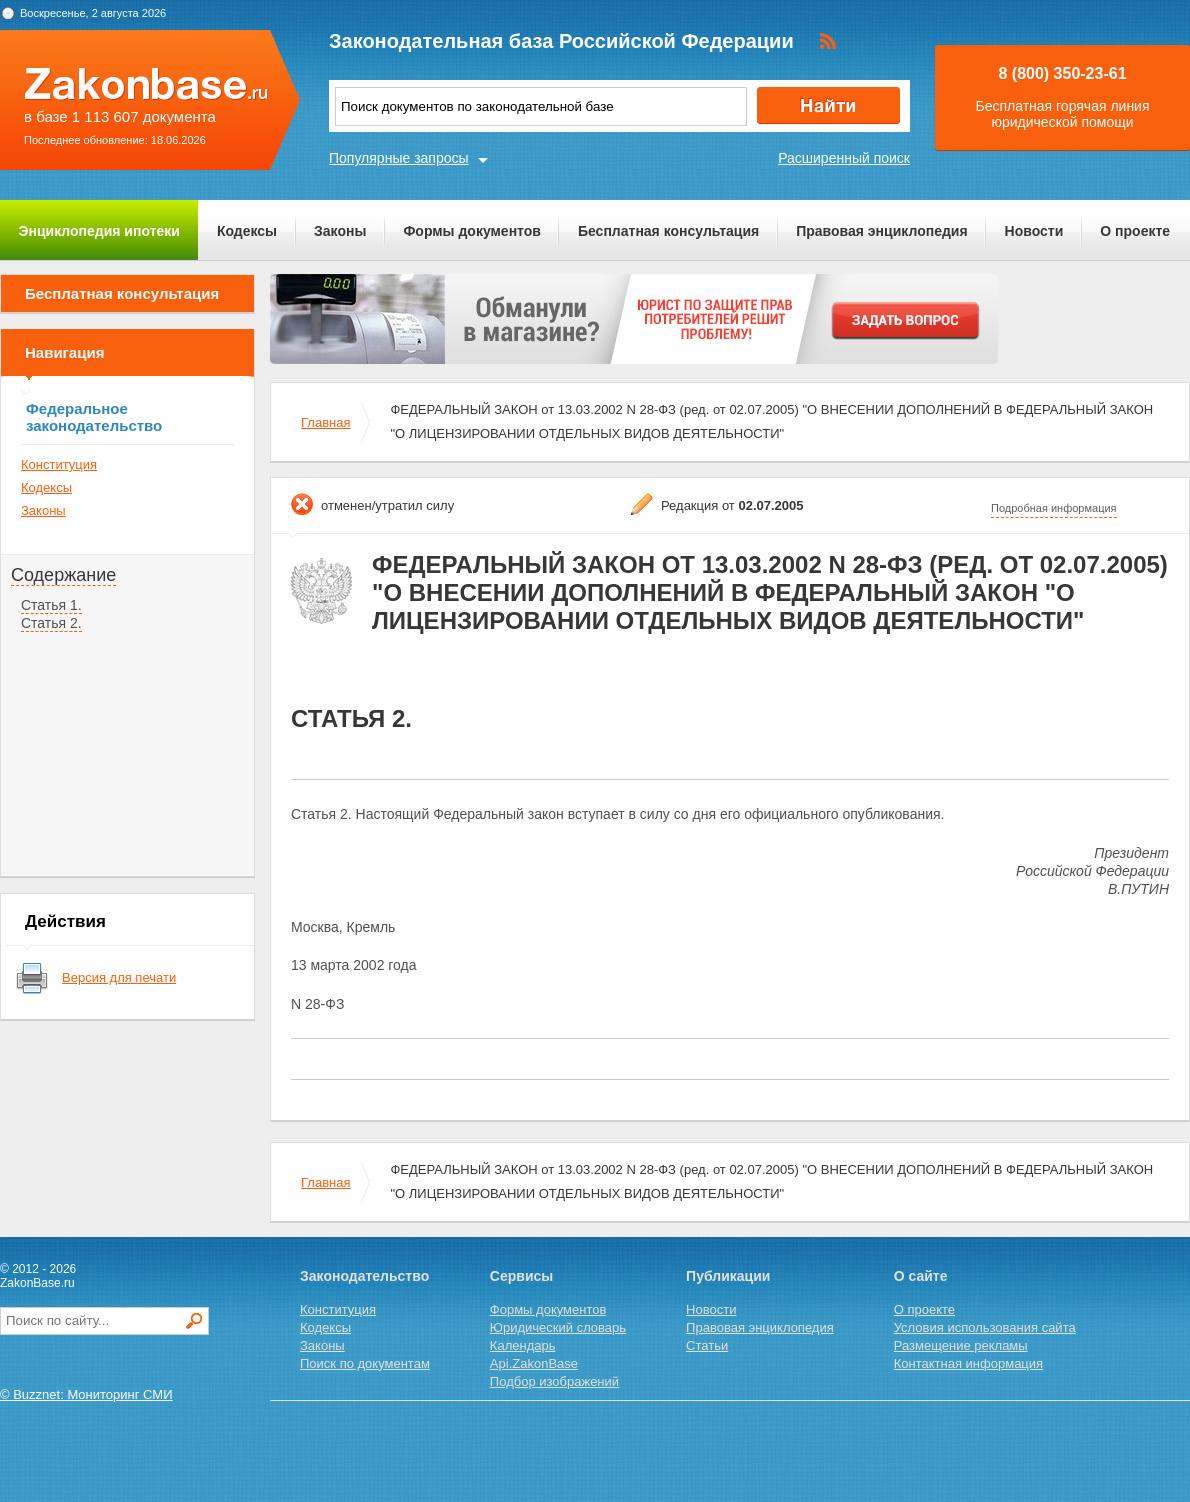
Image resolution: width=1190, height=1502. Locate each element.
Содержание (63, 575)
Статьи (707, 1345)
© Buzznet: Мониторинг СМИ (86, 1394)
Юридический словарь (558, 1327)
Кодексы (247, 231)
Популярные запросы (399, 158)
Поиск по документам (365, 1363)
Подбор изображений (554, 1381)
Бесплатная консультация (668, 231)
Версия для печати (119, 977)
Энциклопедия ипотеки (99, 231)
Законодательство (364, 1276)
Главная (325, 422)
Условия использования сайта (985, 1327)
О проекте (1135, 231)
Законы (340, 231)
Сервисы (521, 1276)
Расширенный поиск (844, 158)
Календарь (523, 1345)
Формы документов (472, 231)
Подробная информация (1054, 508)
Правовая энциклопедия (881, 231)
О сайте (921, 1276)
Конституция (59, 464)
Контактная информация (968, 1363)
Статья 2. (51, 623)
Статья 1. (51, 605)
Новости (1034, 231)
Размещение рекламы (961, 1345)
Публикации (728, 1276)
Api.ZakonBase (534, 1363)
